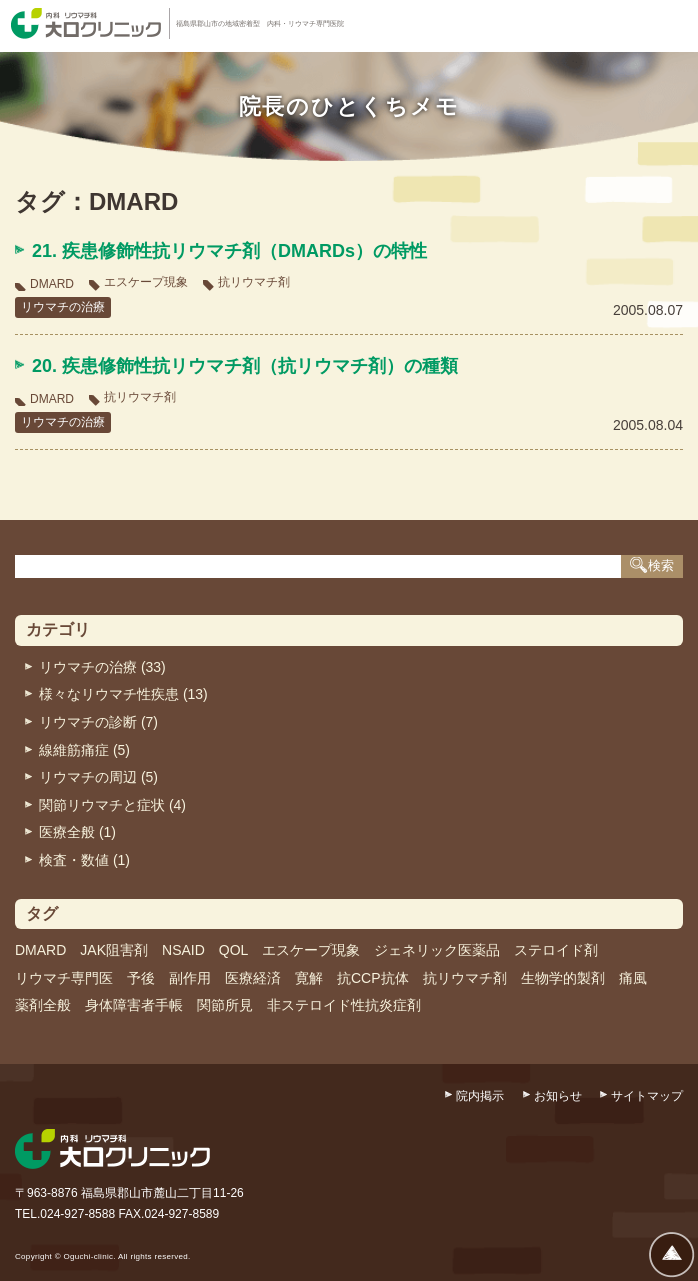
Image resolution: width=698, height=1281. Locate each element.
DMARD (52, 284)
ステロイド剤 (556, 950)
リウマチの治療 (63, 307)
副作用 (190, 978)
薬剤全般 (43, 1005)
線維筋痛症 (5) (84, 750)
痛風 (633, 978)
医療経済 (253, 978)
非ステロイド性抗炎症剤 (344, 1005)
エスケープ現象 (146, 282)
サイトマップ (647, 1096)
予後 (141, 978)
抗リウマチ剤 (254, 282)
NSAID (183, 950)
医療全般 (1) (77, 832)
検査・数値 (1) (84, 860)
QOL (234, 950)
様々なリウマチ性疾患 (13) (123, 694)
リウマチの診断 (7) (98, 722)
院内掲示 (480, 1096)
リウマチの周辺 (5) (98, 777)
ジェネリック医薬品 (437, 950)
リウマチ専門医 (64, 978)
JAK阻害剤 (114, 950)
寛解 (309, 978)
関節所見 (225, 1005)
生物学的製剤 (563, 978)
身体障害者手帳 (134, 1005)
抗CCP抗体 (373, 978)
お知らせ (558, 1096)
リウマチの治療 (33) (102, 667)
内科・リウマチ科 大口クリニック (86, 23)
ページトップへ (672, 1254)
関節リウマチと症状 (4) (112, 805)
